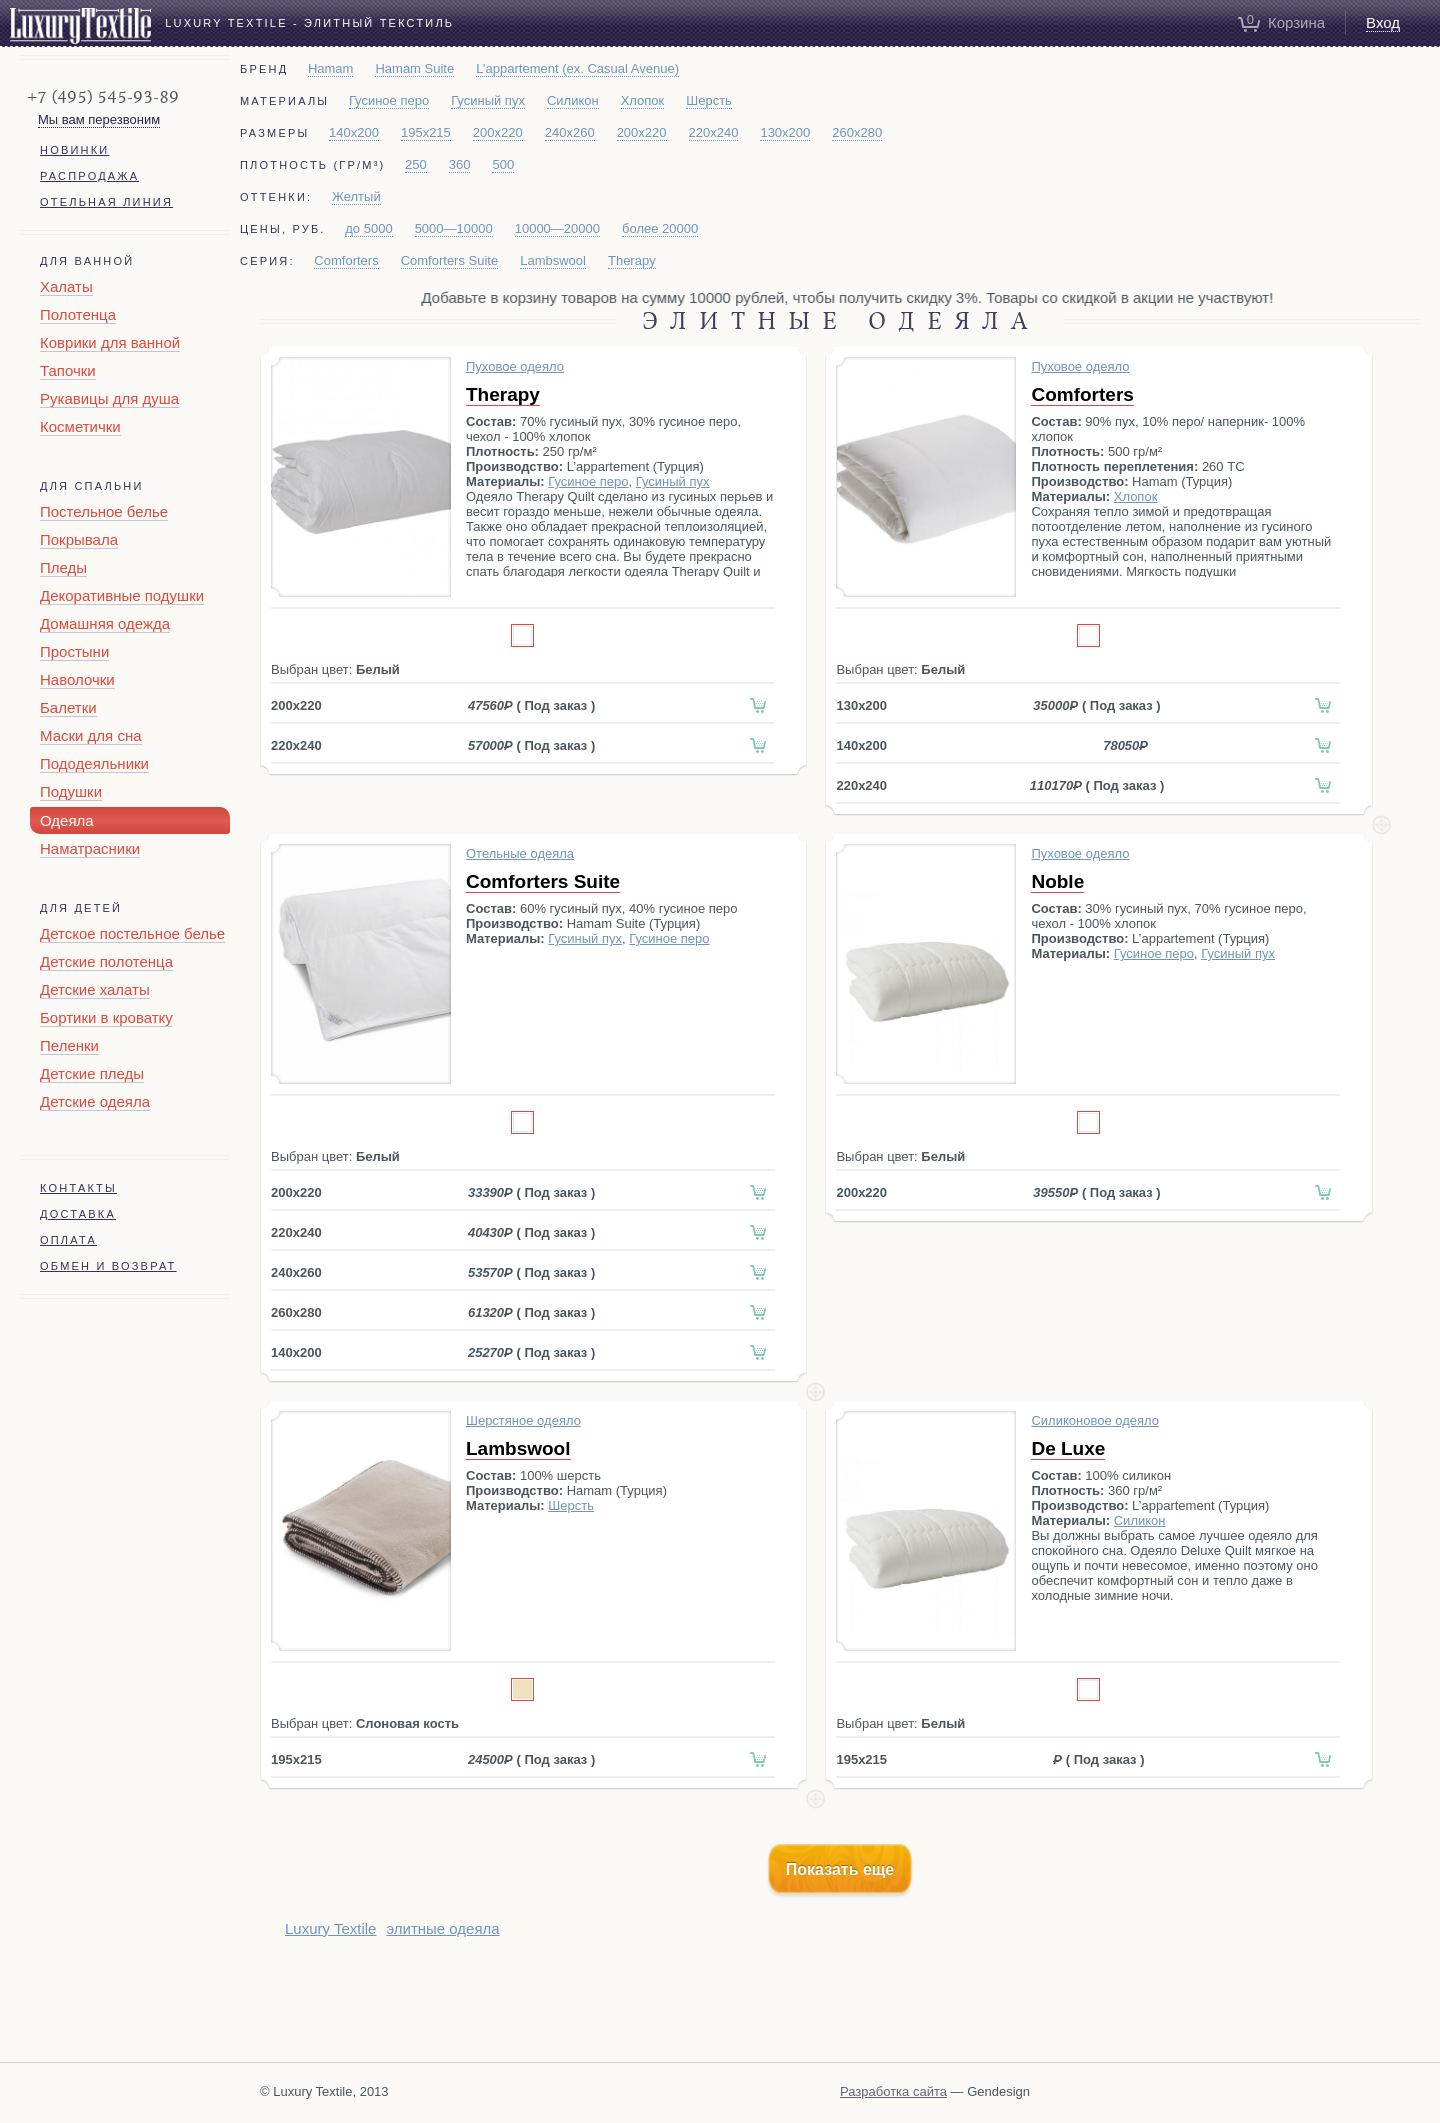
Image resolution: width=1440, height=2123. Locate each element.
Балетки (68, 707)
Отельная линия (106, 202)
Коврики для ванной (110, 342)
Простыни (74, 651)
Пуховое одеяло (515, 366)
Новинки (74, 150)
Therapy (632, 260)
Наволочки (77, 679)
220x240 (714, 132)
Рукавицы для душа (109, 398)
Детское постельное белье (132, 933)
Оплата (68, 1240)
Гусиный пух (488, 100)
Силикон (573, 100)
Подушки (71, 791)
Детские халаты (95, 989)
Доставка (78, 1214)
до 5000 (368, 228)
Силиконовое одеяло (1095, 1420)
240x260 (570, 132)
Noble (1057, 881)
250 (416, 164)
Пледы (63, 567)
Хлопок (643, 100)
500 (503, 164)
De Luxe (1068, 1448)
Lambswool (553, 260)
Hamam (331, 68)
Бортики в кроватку (106, 1017)
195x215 (426, 132)
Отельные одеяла (520, 853)
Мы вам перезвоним (99, 119)
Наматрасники (90, 848)
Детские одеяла (95, 1101)
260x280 (857, 132)
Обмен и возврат (108, 1266)
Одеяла (67, 820)
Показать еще (840, 1869)
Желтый (356, 196)
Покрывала (79, 539)
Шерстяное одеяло (523, 1420)
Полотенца (78, 314)
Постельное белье (104, 511)
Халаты (66, 286)
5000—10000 (454, 228)
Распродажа (89, 176)
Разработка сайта (893, 2091)
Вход (1383, 22)
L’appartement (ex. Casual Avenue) (577, 68)
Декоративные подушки (122, 595)
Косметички (80, 426)
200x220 (498, 132)
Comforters (346, 260)
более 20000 (660, 228)
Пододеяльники (94, 763)
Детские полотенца (106, 961)
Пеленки (69, 1045)
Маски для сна (91, 735)
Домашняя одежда (105, 623)
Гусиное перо (389, 100)
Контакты (78, 1188)
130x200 (785, 132)
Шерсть (709, 100)
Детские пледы (92, 1073)
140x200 (354, 132)
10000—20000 (557, 228)
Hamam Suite (414, 68)
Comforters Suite (450, 260)
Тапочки (68, 370)
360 (460, 164)
